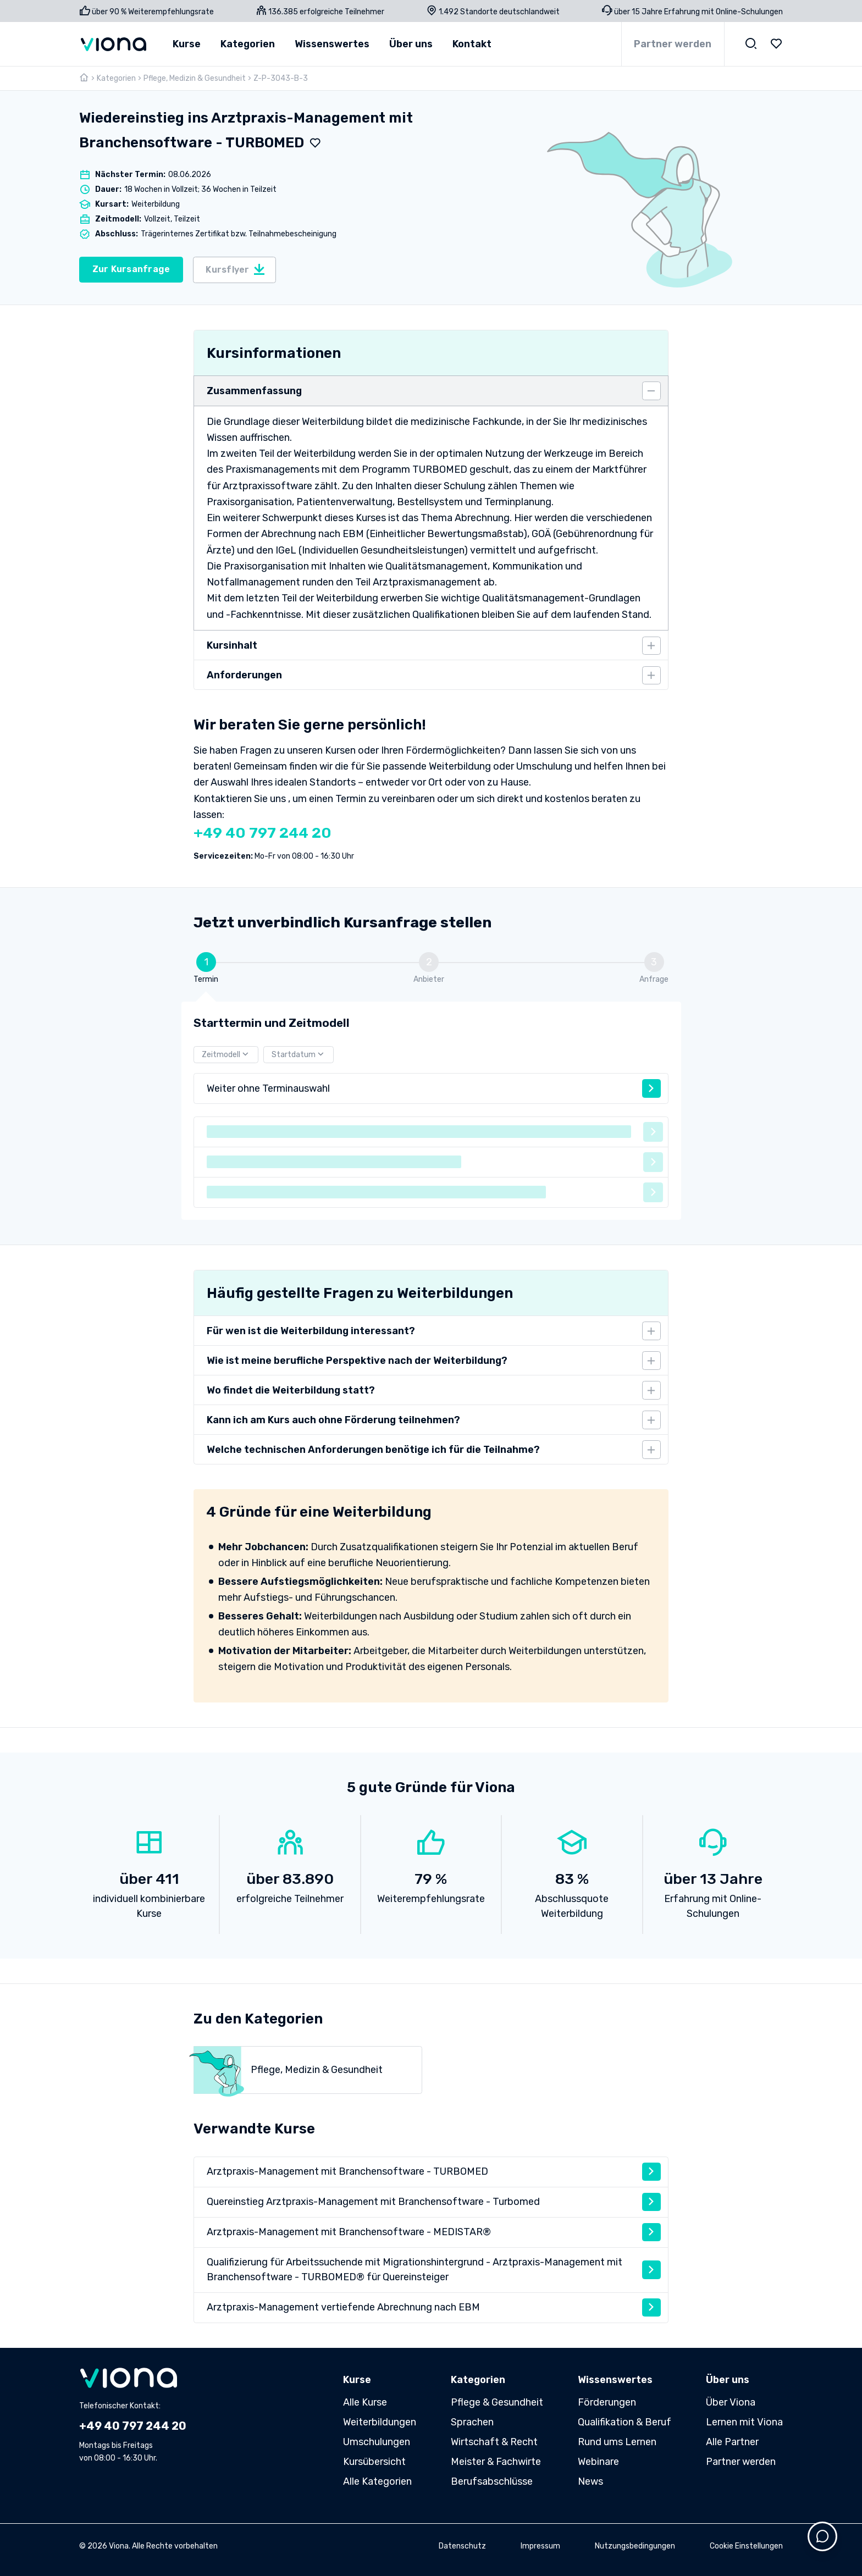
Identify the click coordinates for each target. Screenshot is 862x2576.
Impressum (540, 2546)
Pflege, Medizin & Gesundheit (194, 78)
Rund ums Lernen (617, 2442)
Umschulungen (376, 2442)
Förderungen (607, 2402)
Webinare (598, 2462)
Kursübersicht (374, 2462)
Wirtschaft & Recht (494, 2442)
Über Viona (730, 2402)
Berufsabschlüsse (492, 2481)
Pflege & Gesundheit (497, 2402)
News (590, 2481)
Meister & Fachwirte (496, 2462)
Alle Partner (732, 2442)
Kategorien (116, 78)
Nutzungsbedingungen (635, 2546)
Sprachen (472, 2422)
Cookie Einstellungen (746, 2546)
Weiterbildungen (379, 2422)
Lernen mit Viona (744, 2422)
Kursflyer (236, 269)
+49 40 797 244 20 (262, 833)
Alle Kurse (365, 2402)
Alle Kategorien (377, 2481)
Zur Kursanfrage (131, 269)
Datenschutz (462, 2546)
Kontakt (471, 44)
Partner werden (672, 44)
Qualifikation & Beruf (624, 2422)
